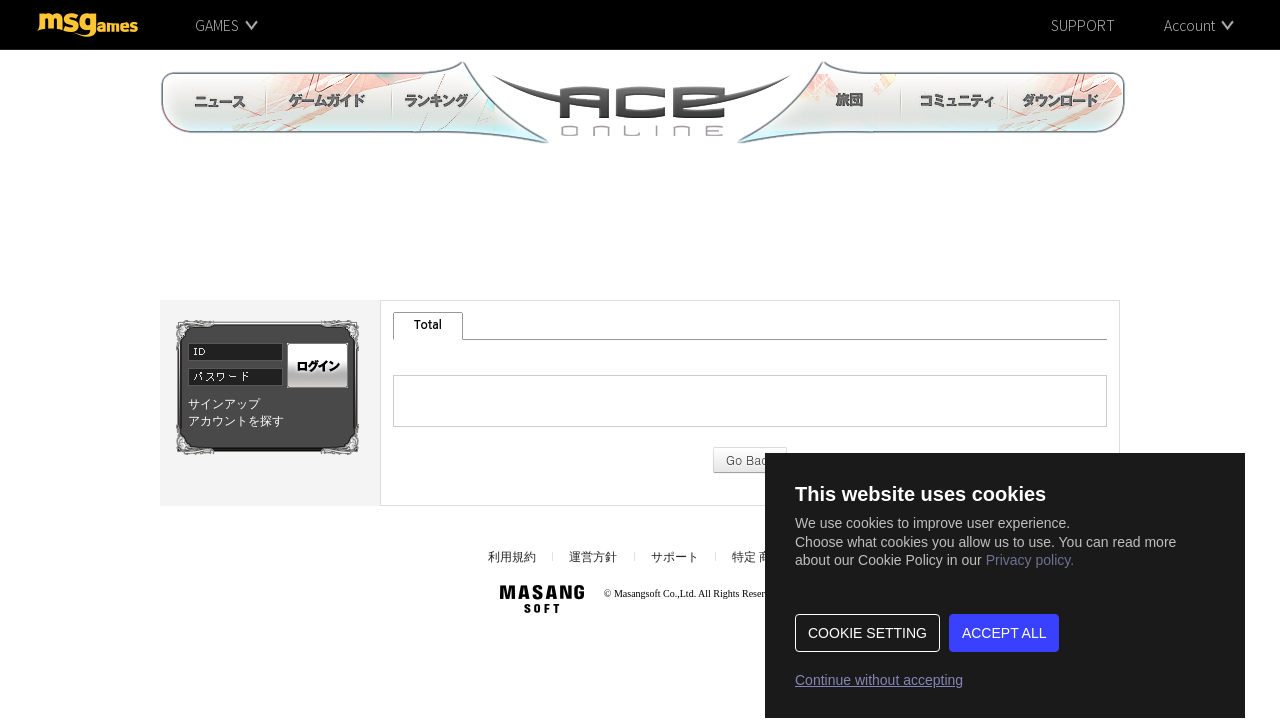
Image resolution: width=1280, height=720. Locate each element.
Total (428, 325)
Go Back (750, 459)
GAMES (217, 25)
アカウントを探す (236, 421)
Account (1189, 25)
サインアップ (224, 404)
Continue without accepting (879, 680)
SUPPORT (1083, 25)
